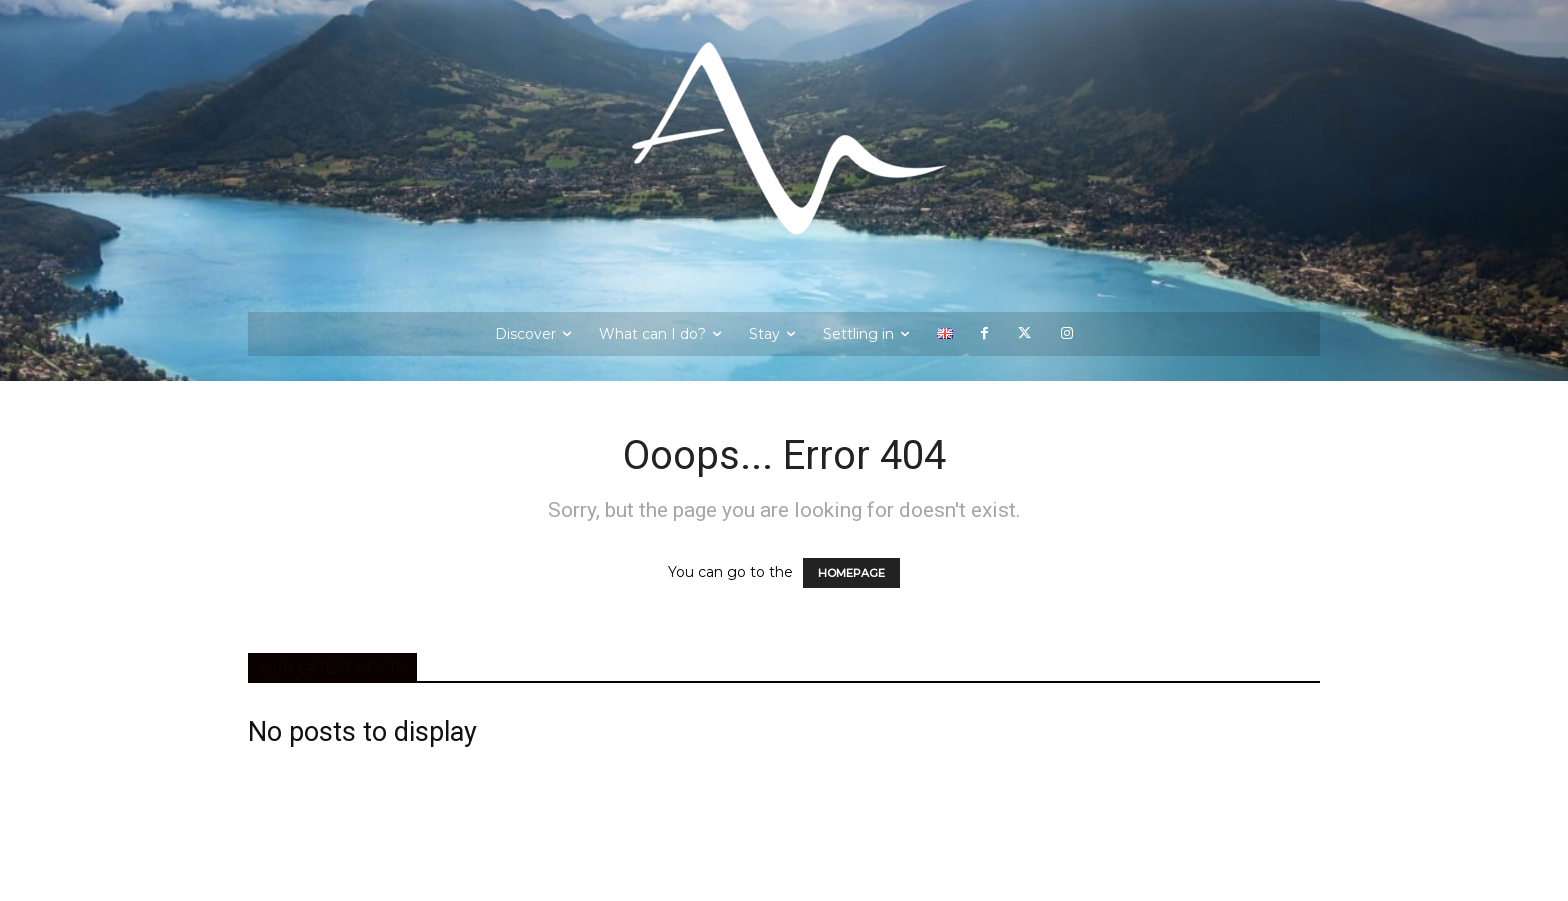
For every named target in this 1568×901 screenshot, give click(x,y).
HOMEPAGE (851, 573)
